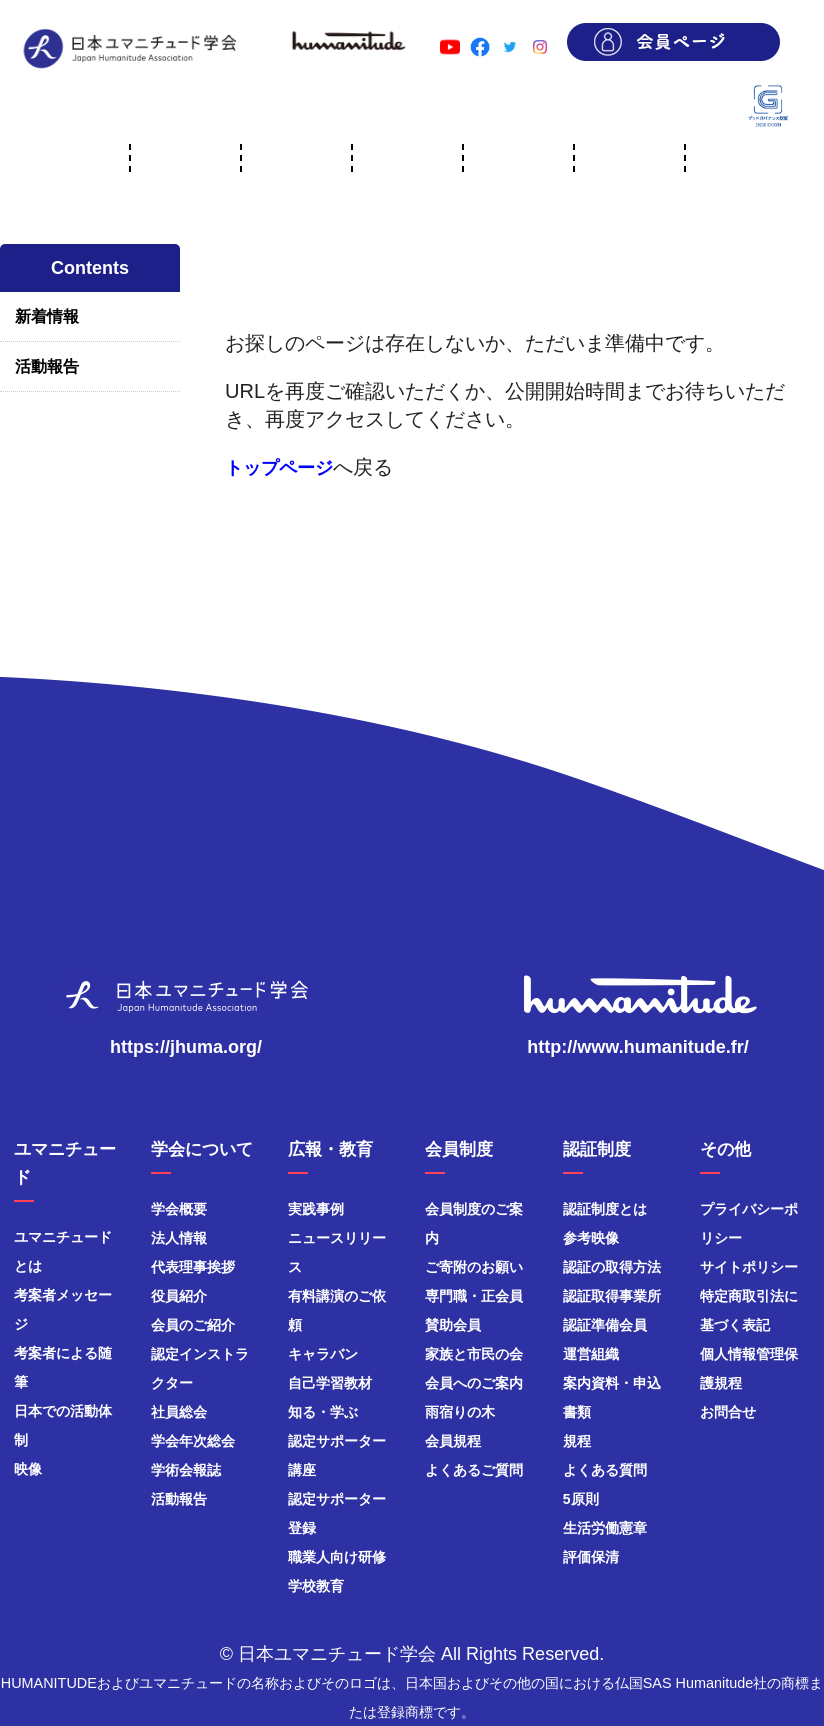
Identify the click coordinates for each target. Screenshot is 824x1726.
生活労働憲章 (605, 1528)
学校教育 (316, 1586)
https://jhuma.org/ (186, 1047)
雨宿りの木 (460, 1412)
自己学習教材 (330, 1383)
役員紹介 (179, 1296)
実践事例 (316, 1209)
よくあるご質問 (474, 1470)
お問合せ (728, 1412)
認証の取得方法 (612, 1267)
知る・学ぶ (323, 1412)
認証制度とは (605, 1209)
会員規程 (453, 1441)
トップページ (279, 468)
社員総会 (179, 1412)
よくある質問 (605, 1470)
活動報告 (47, 366)
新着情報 (47, 316)
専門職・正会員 (474, 1296)
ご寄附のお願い (474, 1267)
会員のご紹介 (193, 1325)
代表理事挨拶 (193, 1267)
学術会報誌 (186, 1470)
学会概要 (179, 1209)
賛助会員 (453, 1325)
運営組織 (591, 1354)
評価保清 (591, 1557)
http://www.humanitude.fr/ (637, 1047)
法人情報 (179, 1238)
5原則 (581, 1499)
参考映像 (591, 1238)
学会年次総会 (193, 1441)
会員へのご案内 (474, 1383)
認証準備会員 (605, 1325)
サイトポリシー (749, 1267)
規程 (577, 1441)
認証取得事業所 (612, 1296)
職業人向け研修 (337, 1557)
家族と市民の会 (474, 1354)
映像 (28, 1469)
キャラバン (323, 1354)
